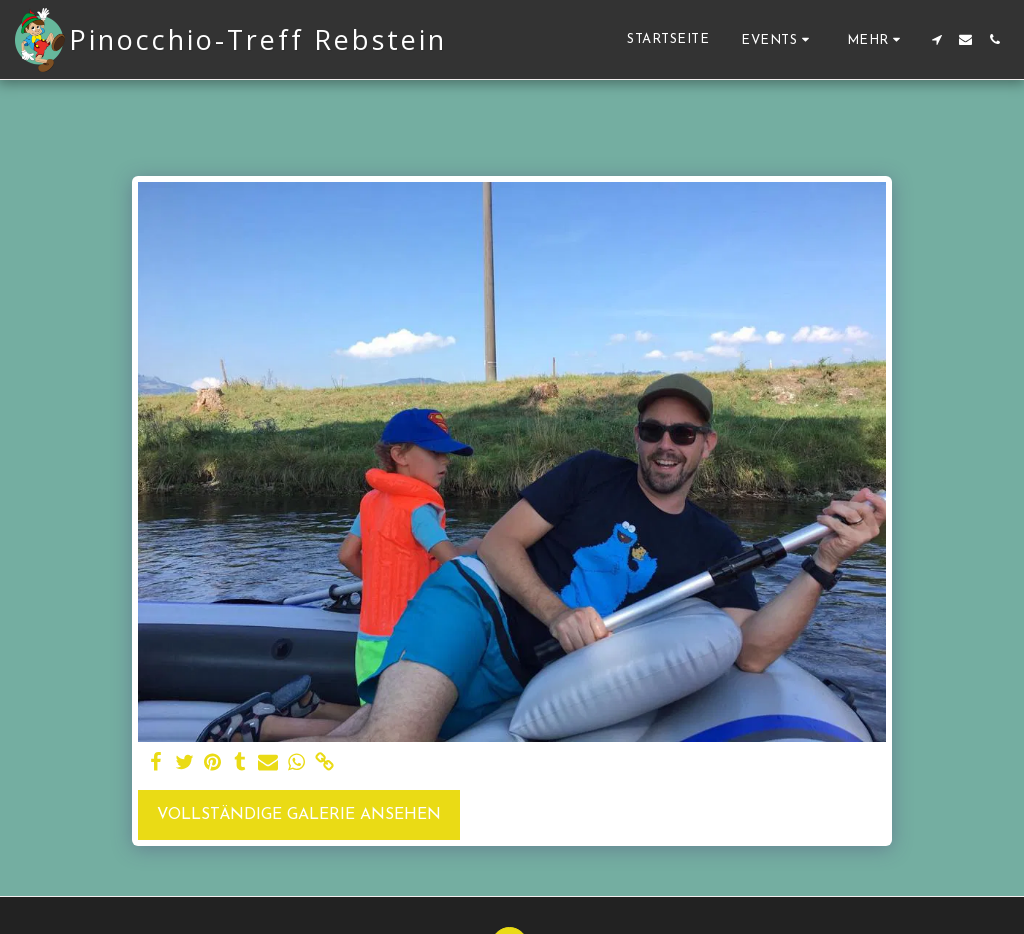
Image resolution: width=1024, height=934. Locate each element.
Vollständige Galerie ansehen (299, 815)
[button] (778, 39)
